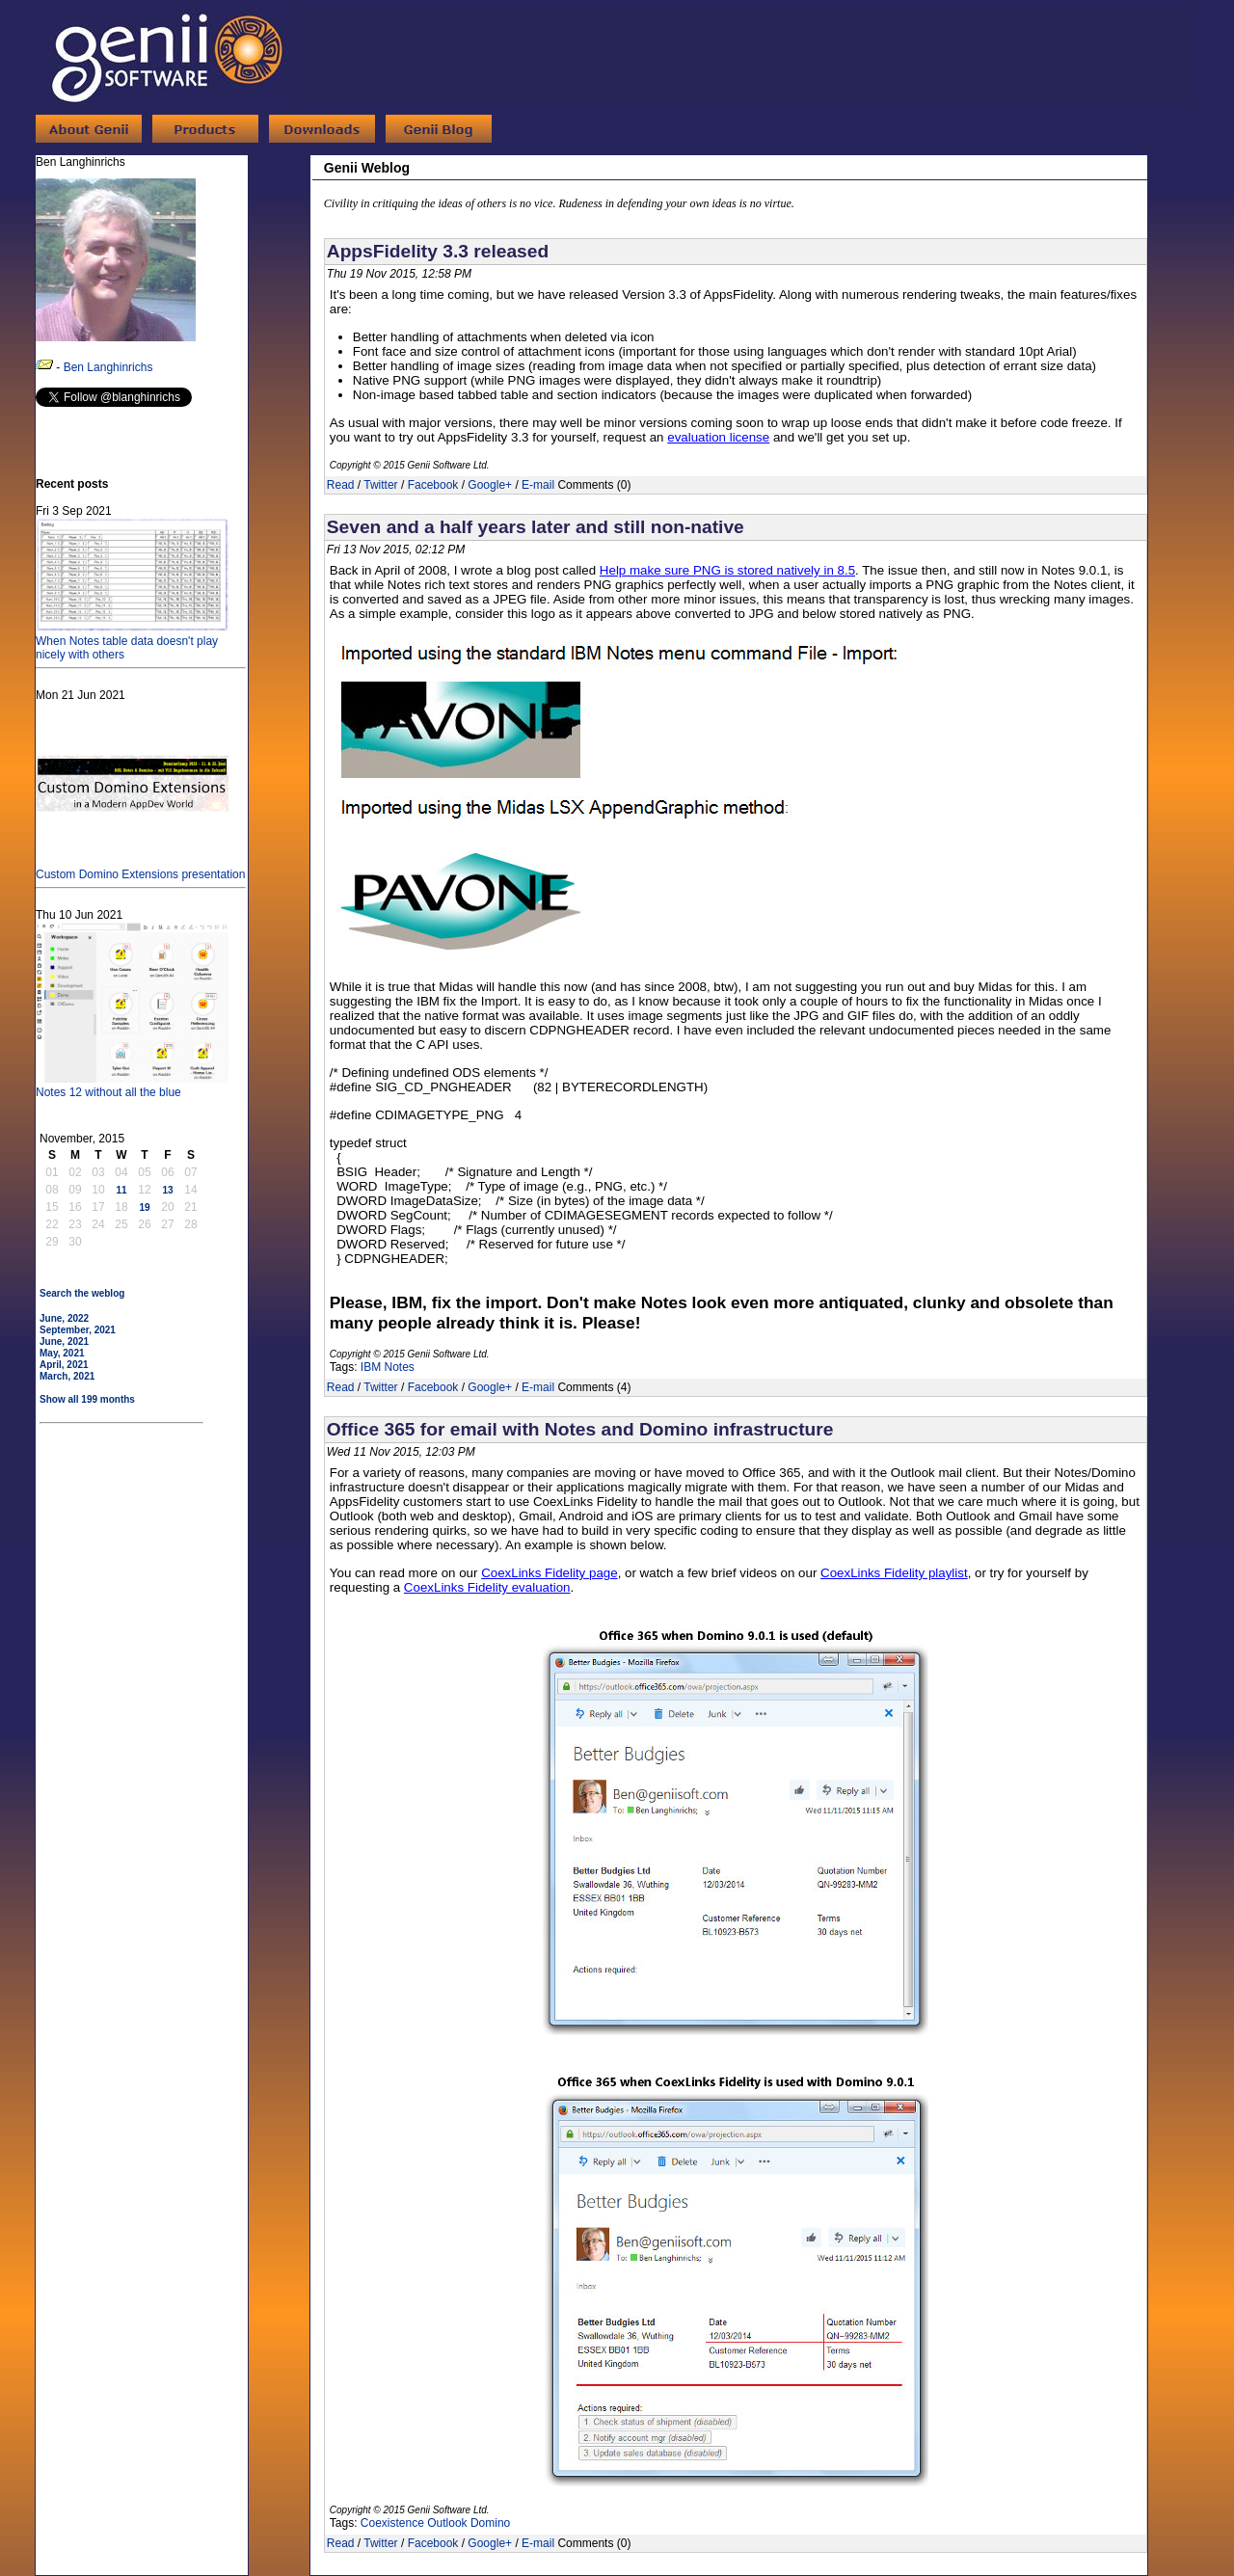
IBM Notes (388, 1367)
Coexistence (392, 2523)
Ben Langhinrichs (108, 367)
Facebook (433, 485)
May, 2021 (62, 1353)
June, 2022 (64, 1318)
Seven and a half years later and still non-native (535, 527)
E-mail (538, 485)
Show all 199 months (87, 1399)
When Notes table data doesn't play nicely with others (132, 641)
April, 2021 (64, 1364)
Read (341, 485)
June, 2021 (64, 1341)
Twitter (380, 485)
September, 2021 (78, 1330)
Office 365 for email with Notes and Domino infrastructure (580, 1429)
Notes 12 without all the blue (132, 1085)
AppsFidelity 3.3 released (438, 251)
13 (167, 1190)
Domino (490, 2523)
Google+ (490, 485)
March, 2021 (67, 1376)
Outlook (447, 2523)
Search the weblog (82, 1293)
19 (144, 1207)
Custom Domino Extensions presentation (140, 867)
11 (121, 1190)
